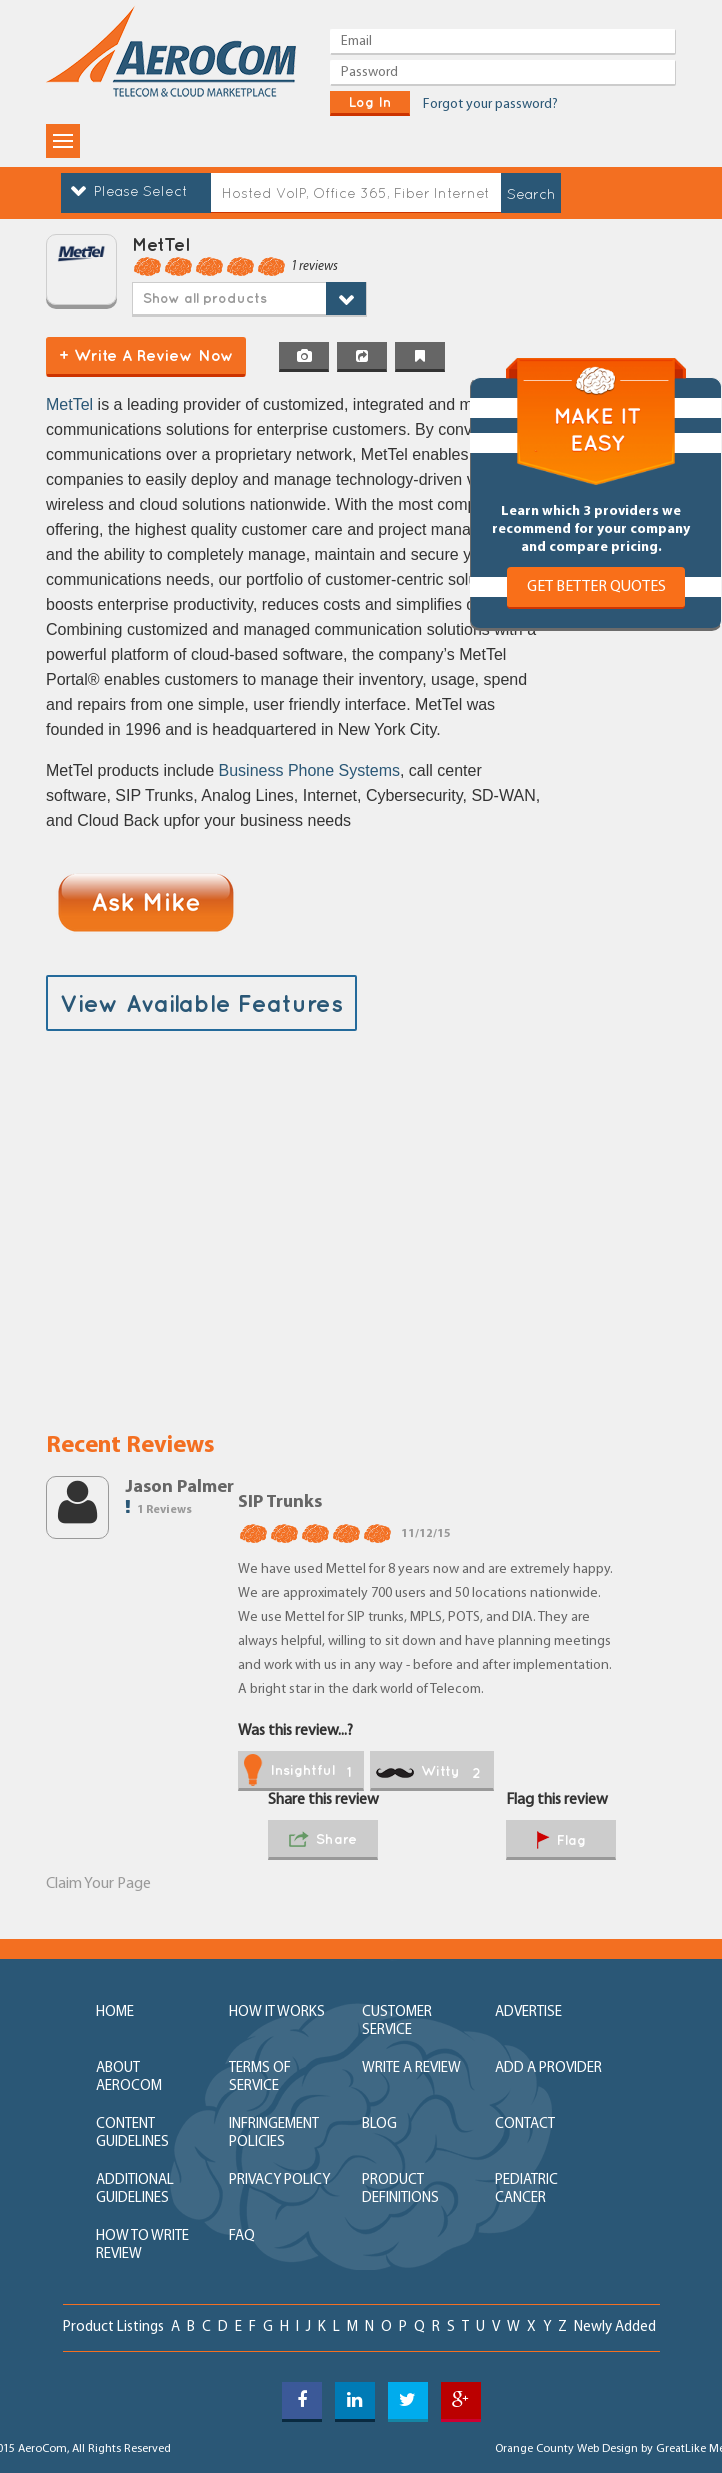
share (323, 1840)
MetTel (72, 404)
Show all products (205, 298)
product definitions (400, 2189)
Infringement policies (274, 2133)
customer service (397, 2021)
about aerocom (129, 2077)
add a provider (548, 2068)
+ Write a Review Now (146, 355)
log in (370, 102)
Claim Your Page (98, 1884)
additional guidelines (135, 2189)
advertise (528, 2012)
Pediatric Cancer (526, 2189)
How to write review (142, 2245)
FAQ (242, 2236)
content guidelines (132, 2133)
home (115, 2012)
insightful (297, 1771)
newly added (615, 2327)
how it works (277, 2012)
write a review (411, 2068)
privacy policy (279, 2180)
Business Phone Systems (309, 770)
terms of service (260, 2077)
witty (428, 1772)
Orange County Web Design (566, 2449)
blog (379, 2124)
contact (525, 2124)
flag (561, 1841)
